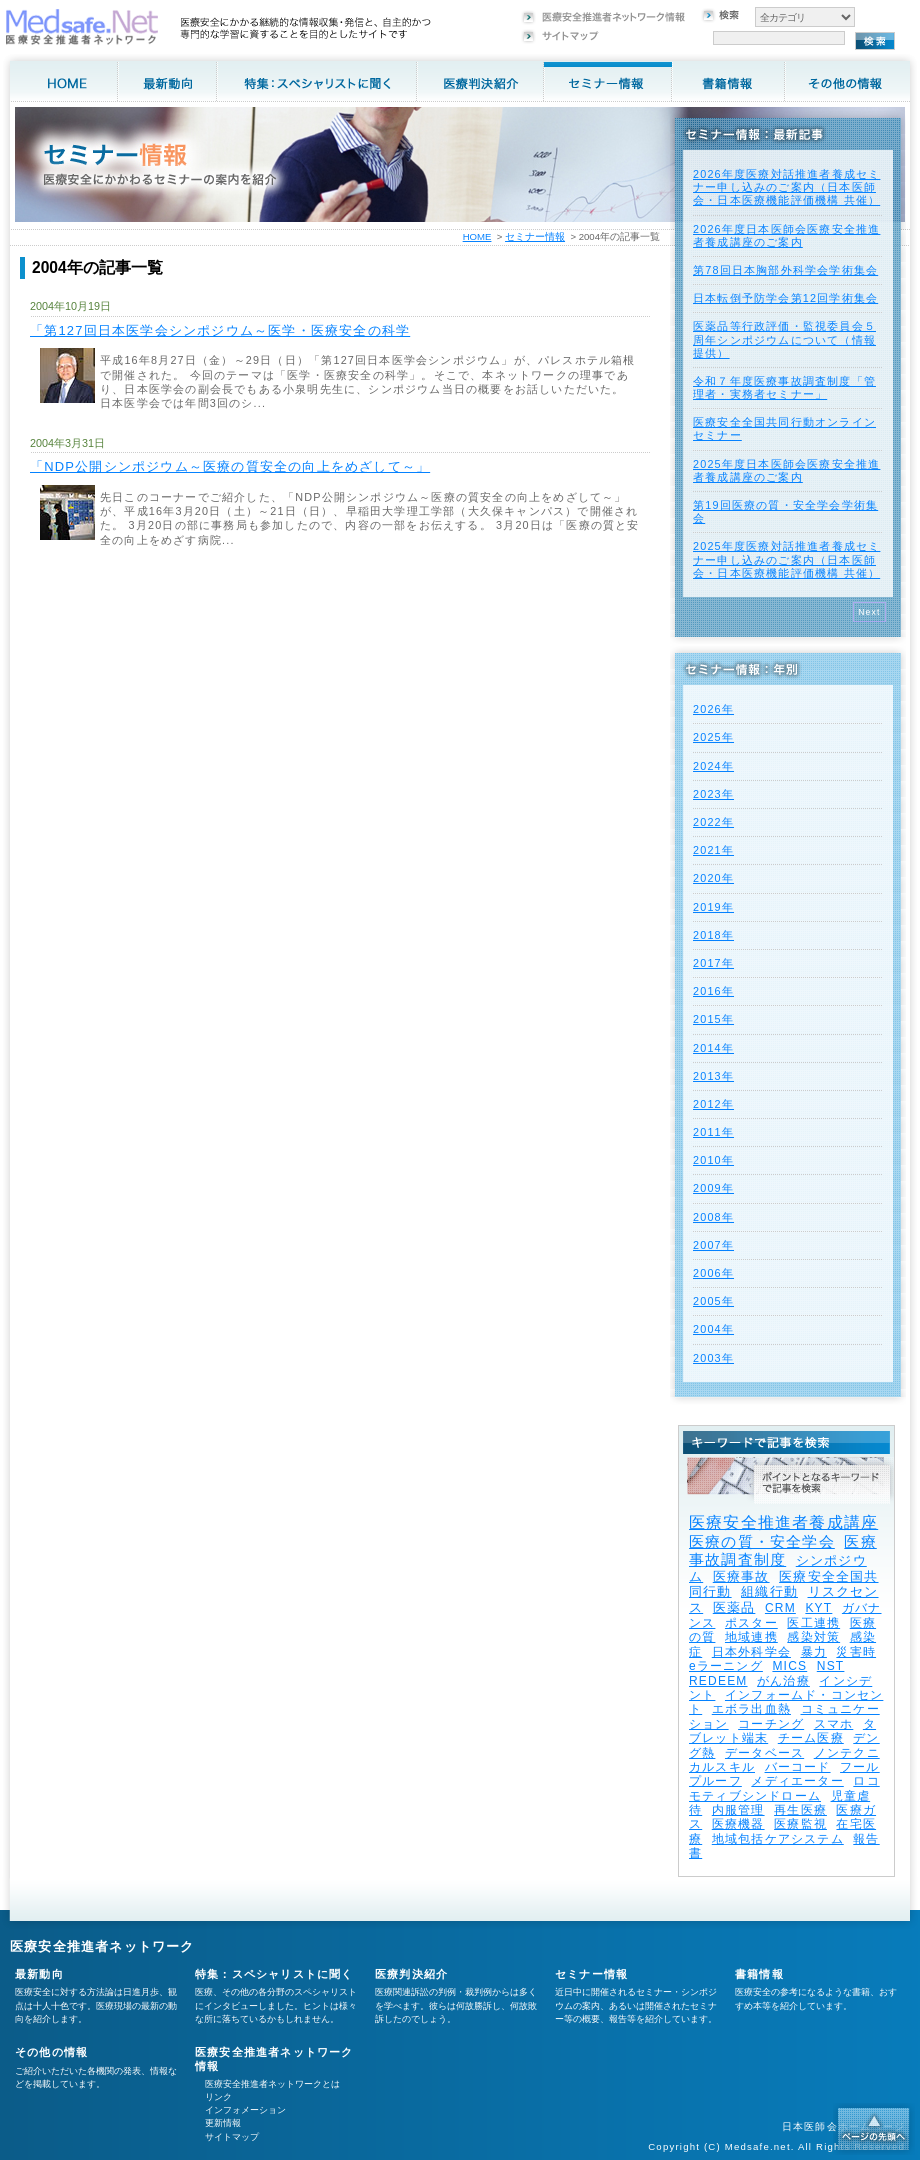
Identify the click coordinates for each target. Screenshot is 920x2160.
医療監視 (800, 1824)
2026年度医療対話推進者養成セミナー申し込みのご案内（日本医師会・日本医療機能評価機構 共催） (786, 187)
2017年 (713, 963)
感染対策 (813, 1637)
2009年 (713, 1188)
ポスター (751, 1623)
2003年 (713, 1358)
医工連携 (813, 1623)
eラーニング (726, 1666)
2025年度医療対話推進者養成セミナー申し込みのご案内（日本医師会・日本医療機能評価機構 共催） (786, 559)
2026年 (713, 709)
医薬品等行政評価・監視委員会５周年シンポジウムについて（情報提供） (784, 339)
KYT (818, 1608)
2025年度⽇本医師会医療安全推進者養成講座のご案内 (786, 470)
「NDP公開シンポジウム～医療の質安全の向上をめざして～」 (230, 466)
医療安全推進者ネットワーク (102, 1946)
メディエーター (797, 1781)
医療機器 (738, 1824)
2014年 (713, 1048)
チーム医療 (811, 1738)
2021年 (713, 850)
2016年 (713, 991)
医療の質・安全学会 (762, 1541)
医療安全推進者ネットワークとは (272, 2084)
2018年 (713, 935)
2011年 (713, 1132)
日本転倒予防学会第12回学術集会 (785, 298)
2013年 (713, 1076)
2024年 (713, 766)
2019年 (713, 907)
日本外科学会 (751, 1652)
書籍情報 (759, 1974)
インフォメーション (245, 2110)
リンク (218, 2097)
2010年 (713, 1160)
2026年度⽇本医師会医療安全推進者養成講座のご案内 (786, 235)
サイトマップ (232, 2137)
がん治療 (783, 1681)
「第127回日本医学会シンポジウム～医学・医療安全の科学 (220, 330)
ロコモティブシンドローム (784, 1788)
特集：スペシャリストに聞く (274, 1974)
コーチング (771, 1724)
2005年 (713, 1301)
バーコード (798, 1767)
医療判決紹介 (411, 1974)
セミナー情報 (535, 236)
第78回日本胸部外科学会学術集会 (785, 270)
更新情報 (223, 2123)
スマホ (834, 1724)
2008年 (713, 1217)
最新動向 (39, 1974)
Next (869, 612)
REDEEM (718, 1681)
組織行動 (769, 1591)
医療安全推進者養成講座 (783, 1522)
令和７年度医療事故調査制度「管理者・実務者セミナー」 (784, 387)
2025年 (713, 737)
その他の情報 (51, 2052)
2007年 (713, 1245)
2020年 (713, 878)
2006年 (713, 1273)
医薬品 (734, 1607)
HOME (477, 236)
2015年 (713, 1019)
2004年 (713, 1329)
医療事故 (741, 1576)
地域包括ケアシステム (778, 1839)
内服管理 (738, 1810)
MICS (789, 1666)
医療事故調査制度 (783, 1550)
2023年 (713, 794)
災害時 (856, 1652)
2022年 (713, 822)
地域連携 (751, 1637)
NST (831, 1666)
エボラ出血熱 (751, 1709)
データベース (764, 1753)
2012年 (713, 1104)
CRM (780, 1608)
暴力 (814, 1652)
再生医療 (800, 1810)
